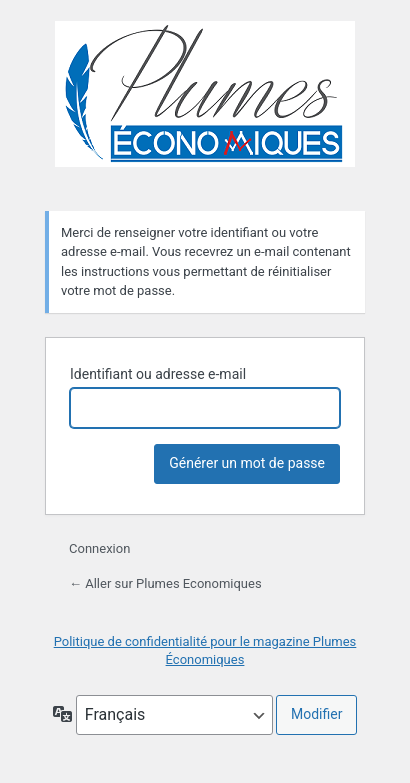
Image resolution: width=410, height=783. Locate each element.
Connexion (99, 548)
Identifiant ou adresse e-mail (158, 374)
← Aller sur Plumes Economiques (165, 583)
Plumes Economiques (205, 104)
